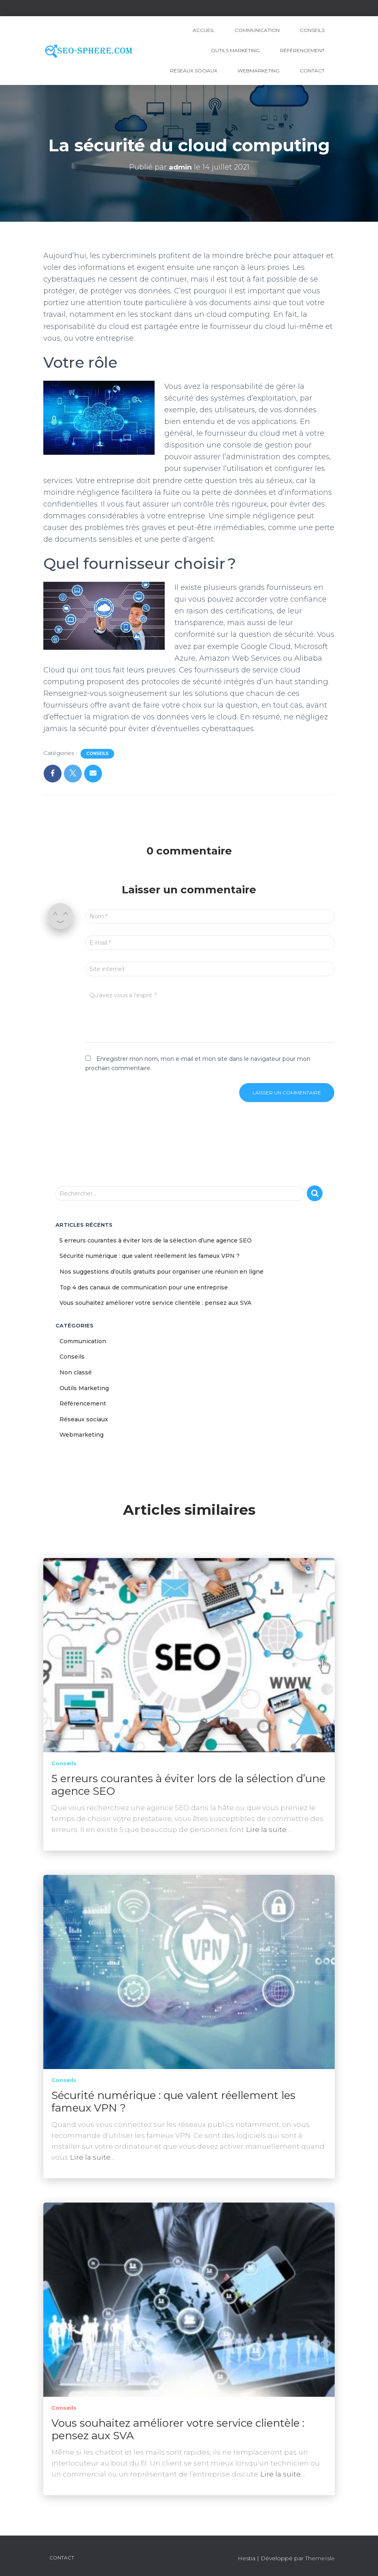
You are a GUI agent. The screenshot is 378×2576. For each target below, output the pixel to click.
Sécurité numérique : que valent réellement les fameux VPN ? (149, 1255)
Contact (312, 71)
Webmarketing (259, 71)
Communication (257, 30)
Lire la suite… (268, 1829)
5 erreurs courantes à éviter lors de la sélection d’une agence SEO (155, 1240)
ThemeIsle (320, 2558)
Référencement (302, 50)
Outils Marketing (235, 50)
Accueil (203, 30)
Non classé (75, 1372)
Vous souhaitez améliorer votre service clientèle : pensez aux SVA (155, 1302)
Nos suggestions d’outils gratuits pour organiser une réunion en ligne (161, 1271)
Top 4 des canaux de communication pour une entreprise (143, 1287)
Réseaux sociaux (193, 71)
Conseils (312, 30)
